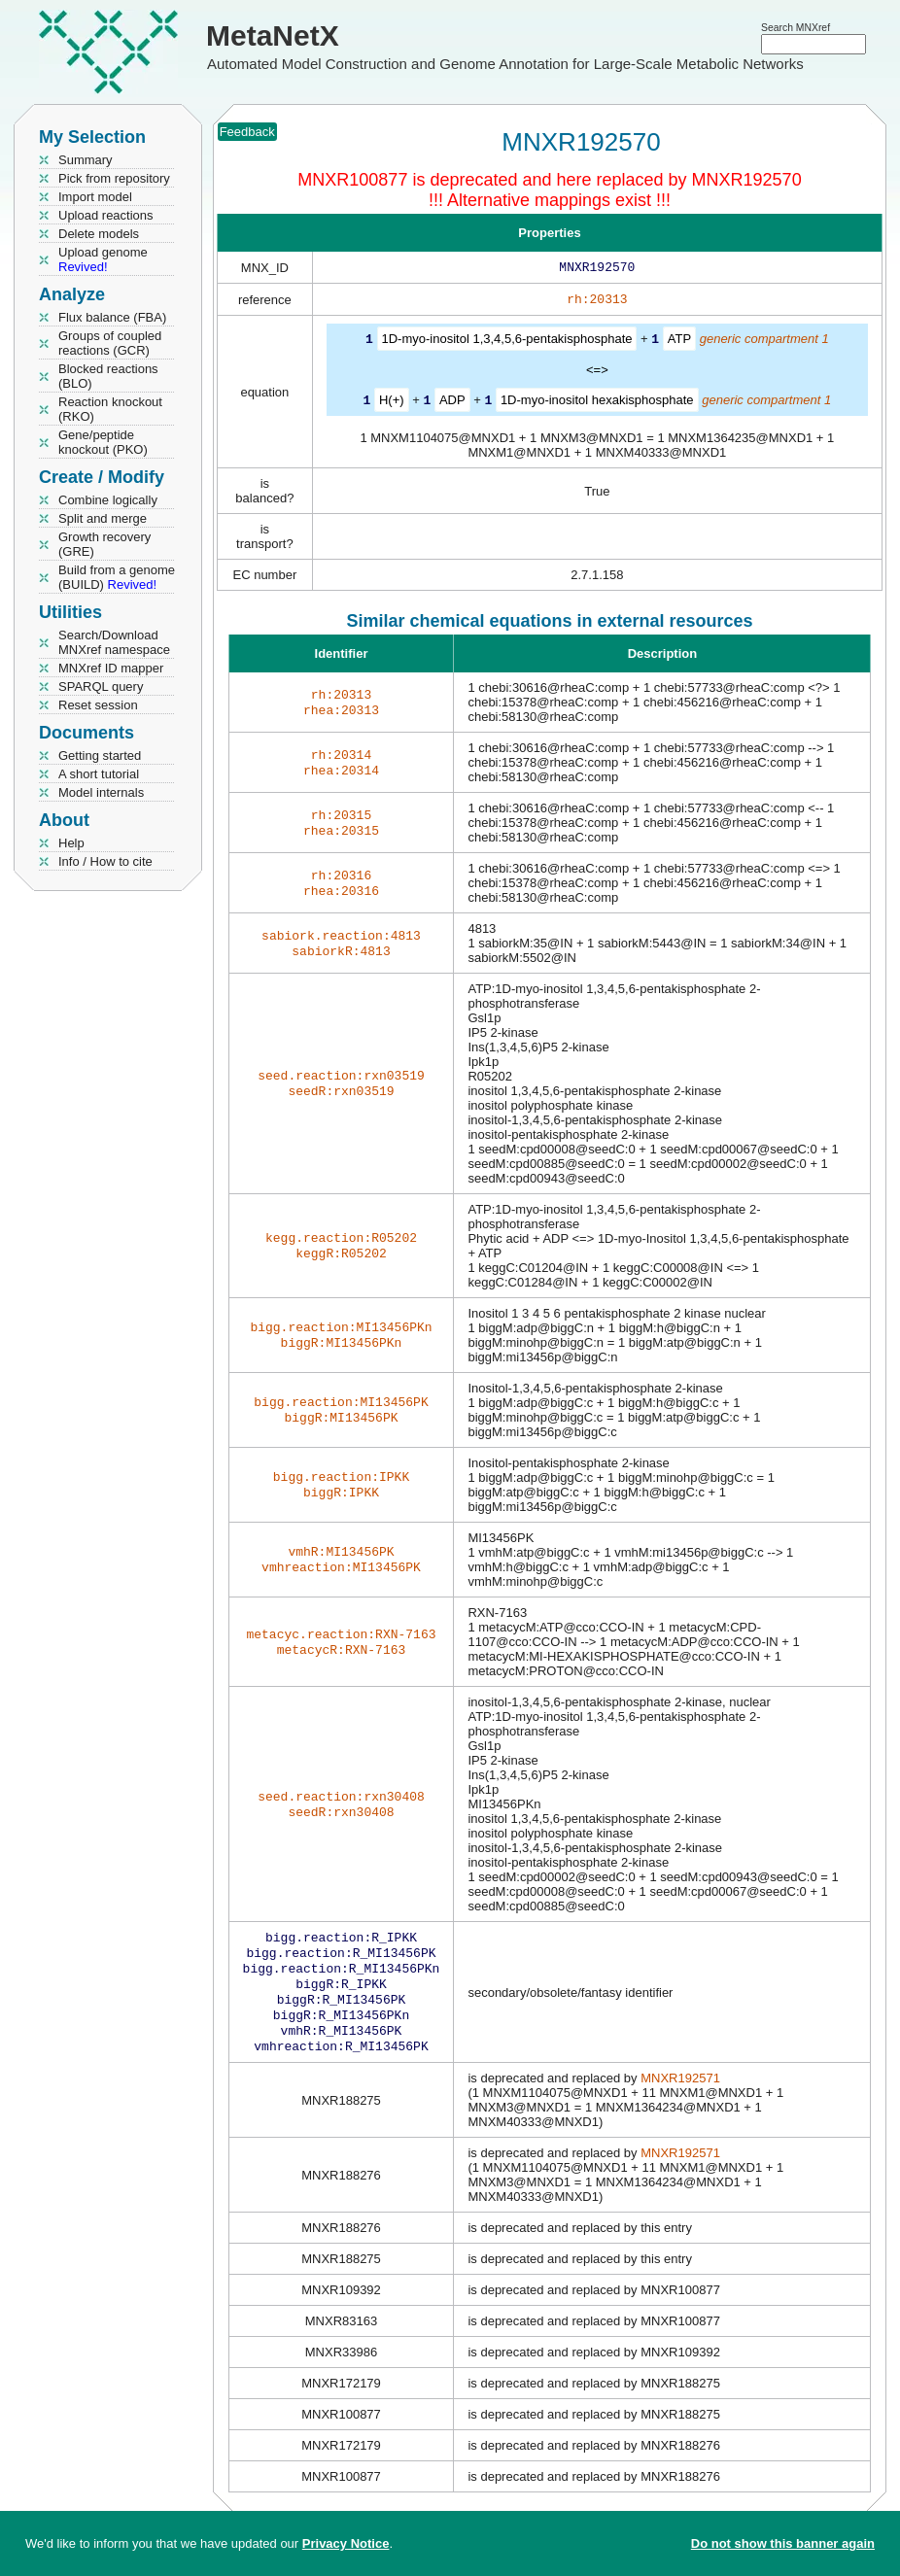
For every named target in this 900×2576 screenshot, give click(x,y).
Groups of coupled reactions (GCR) (109, 343)
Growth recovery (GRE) (104, 544)
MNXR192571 (680, 2095)
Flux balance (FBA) (112, 317)
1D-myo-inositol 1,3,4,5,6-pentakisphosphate (507, 342)
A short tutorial (98, 774)
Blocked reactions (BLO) (108, 376)
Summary (85, 160)
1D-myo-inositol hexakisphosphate (597, 402)
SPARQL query (100, 686)
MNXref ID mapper (110, 668)
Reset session (98, 705)
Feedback (247, 131)
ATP (679, 342)
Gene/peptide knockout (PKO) (103, 442)
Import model (95, 196)
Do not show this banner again (783, 2543)
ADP (452, 402)
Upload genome (103, 259)
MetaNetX (272, 35)
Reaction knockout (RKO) (110, 409)
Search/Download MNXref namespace (114, 642)
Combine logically (107, 500)
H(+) (391, 402)
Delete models (98, 233)
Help (71, 843)
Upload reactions (106, 215)
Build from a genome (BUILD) (116, 577)
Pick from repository (114, 178)
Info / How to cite (105, 861)
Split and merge (102, 518)
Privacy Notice (346, 2543)
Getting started (99, 755)
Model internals (101, 792)
